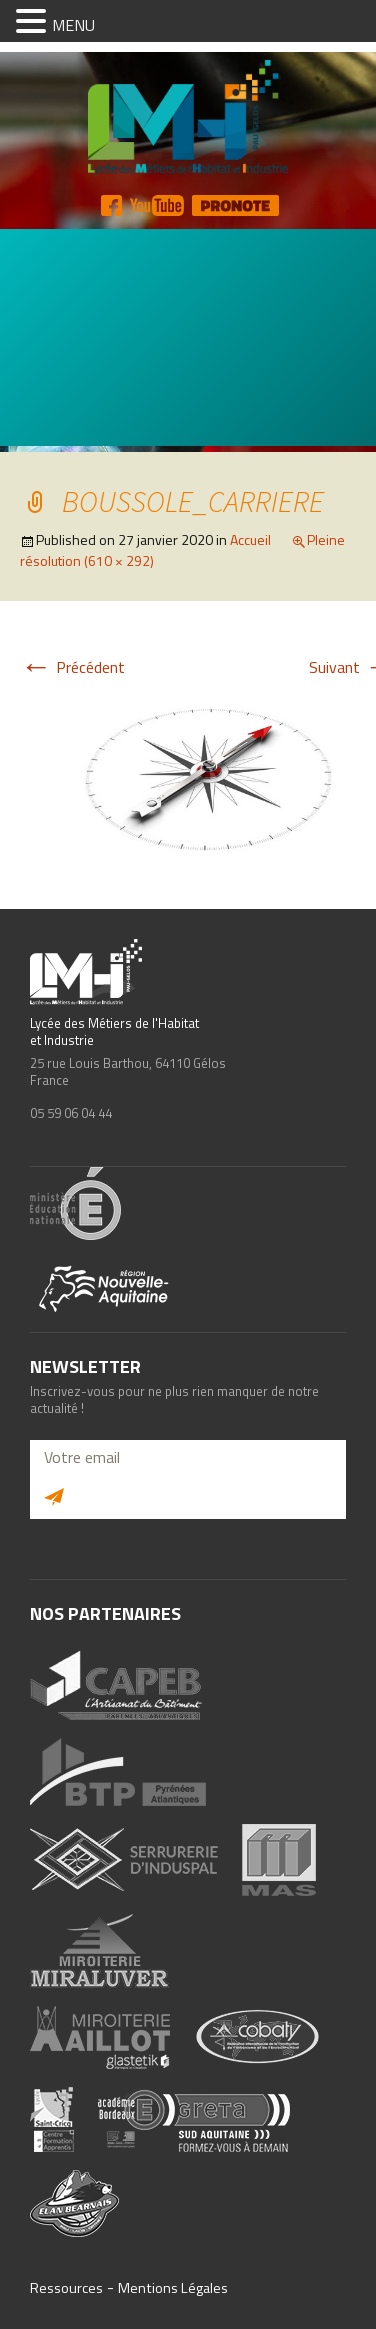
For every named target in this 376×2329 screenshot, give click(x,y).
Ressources (66, 2288)
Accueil (250, 539)
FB (111, 205)
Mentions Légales (173, 2288)
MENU (73, 25)
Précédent (72, 667)
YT (157, 205)
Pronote (235, 205)
